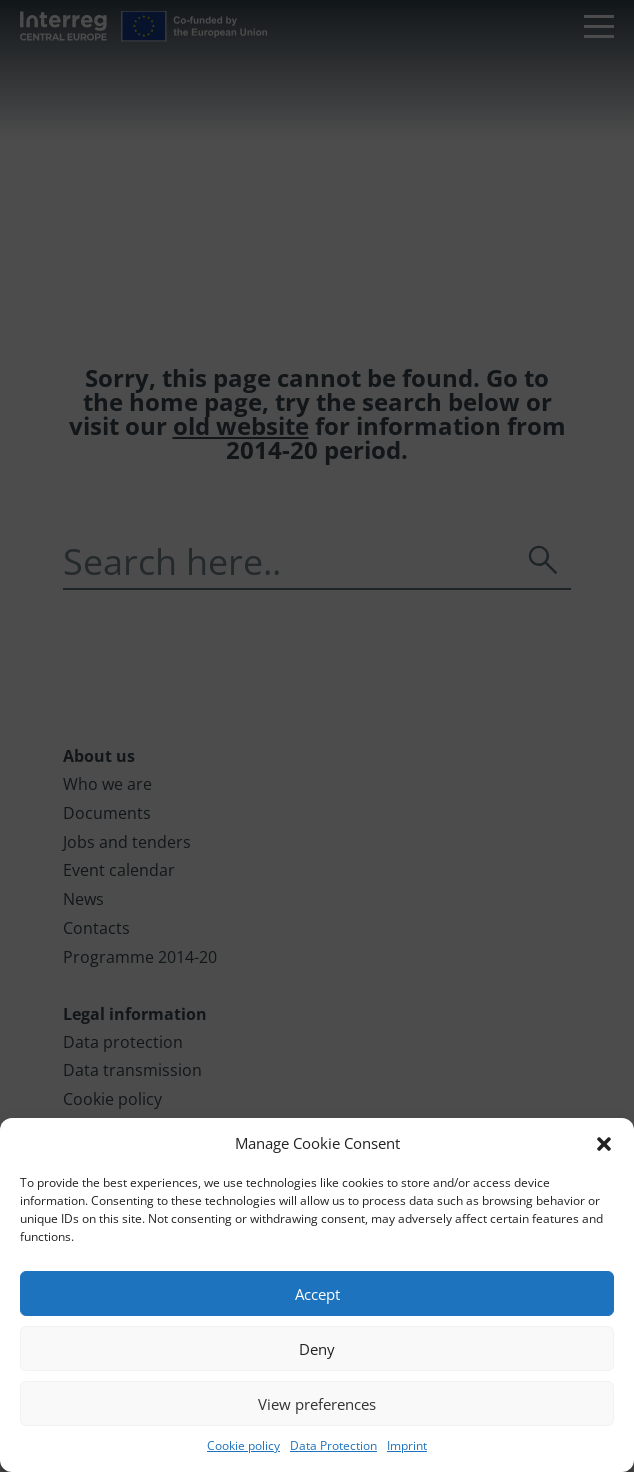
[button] (604, 1144)
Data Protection (333, 1445)
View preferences (317, 1404)
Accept (317, 1294)
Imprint (407, 1445)
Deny (317, 1349)
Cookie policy (243, 1445)
